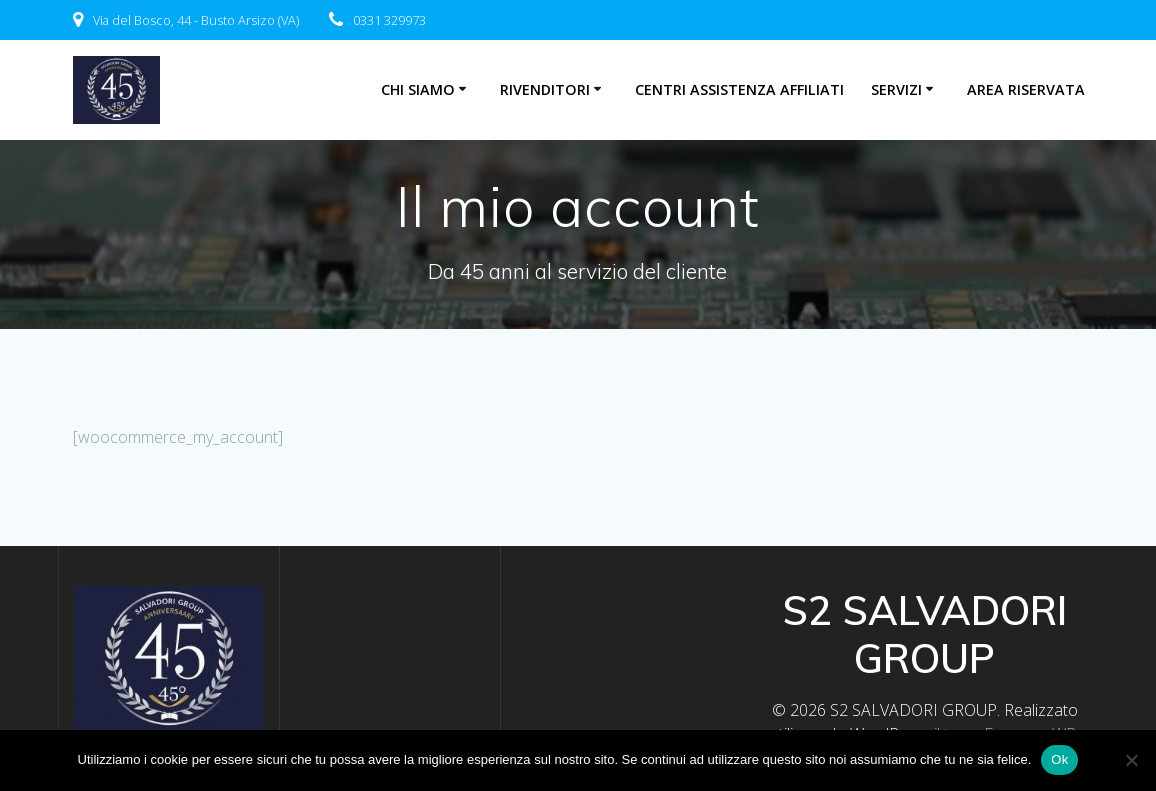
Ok (1059, 759)
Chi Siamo (418, 89)
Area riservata (1026, 89)
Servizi (896, 89)
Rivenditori (545, 89)
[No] (1131, 760)
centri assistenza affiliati (739, 89)
